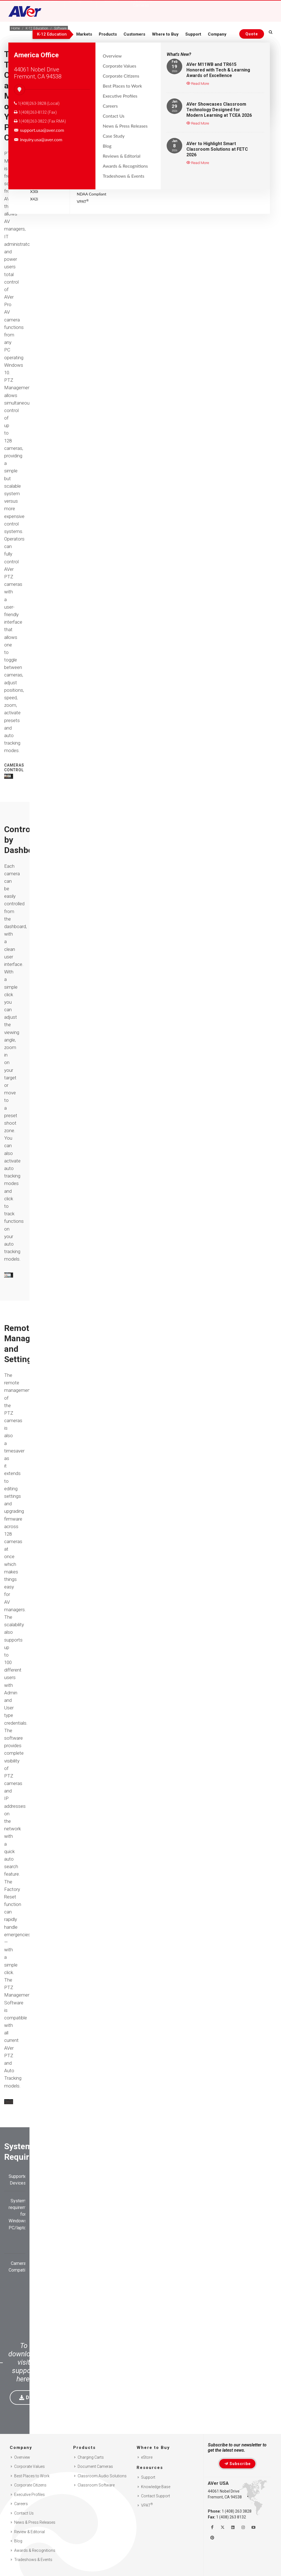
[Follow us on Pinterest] (212, 2537)
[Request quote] (250, 34)
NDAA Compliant (91, 194)
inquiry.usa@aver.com (38, 140)
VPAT (83, 201)
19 (174, 66)
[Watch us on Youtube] (253, 2527)
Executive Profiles (29, 2494)
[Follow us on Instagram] (243, 2527)
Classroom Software (96, 2485)
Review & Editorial (29, 2532)
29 (174, 105)
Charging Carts (91, 2457)
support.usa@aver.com (39, 130)
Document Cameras (95, 2466)
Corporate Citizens (30, 2485)
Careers (21, 2503)
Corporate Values (29, 2466)
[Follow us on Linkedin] (232, 2527)
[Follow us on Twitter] (222, 2527)
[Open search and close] (271, 33)
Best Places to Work (32, 2476)
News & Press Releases (34, 2522)
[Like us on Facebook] (212, 2527)
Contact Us (24, 2513)
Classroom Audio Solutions (102, 2476)
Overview (22, 2457)
